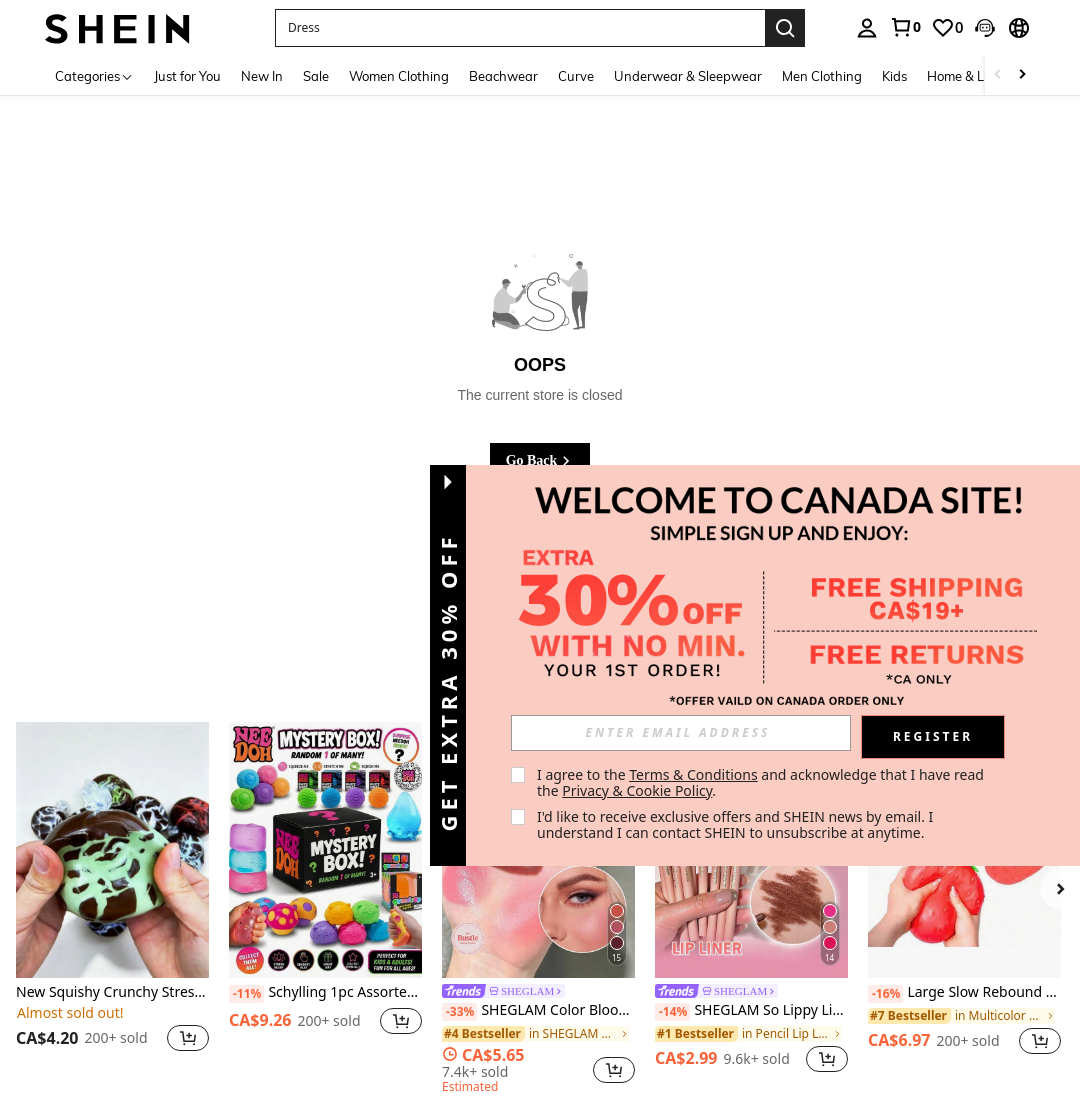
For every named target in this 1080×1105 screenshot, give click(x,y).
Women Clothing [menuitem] (399, 76)
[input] (681, 733)
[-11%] (246, 994)
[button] (985, 28)
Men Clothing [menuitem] (822, 76)
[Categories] (94, 75)
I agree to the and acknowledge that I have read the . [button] (762, 782)
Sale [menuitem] (316, 76)
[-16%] (885, 994)
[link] (905, 27)
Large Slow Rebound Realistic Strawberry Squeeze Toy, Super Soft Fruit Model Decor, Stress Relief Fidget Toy (964, 993)
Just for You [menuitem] (187, 76)
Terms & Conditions (693, 774)
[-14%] (672, 1012)
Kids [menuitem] (894, 76)
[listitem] (112, 899)
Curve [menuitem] (576, 76)
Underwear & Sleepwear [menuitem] (688, 76)
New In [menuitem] (262, 76)
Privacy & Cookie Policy (637, 790)
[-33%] (459, 1012)
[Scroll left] (998, 75)
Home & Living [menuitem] (970, 76)
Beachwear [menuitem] (503, 76)
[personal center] (867, 28)
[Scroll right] (1022, 75)
